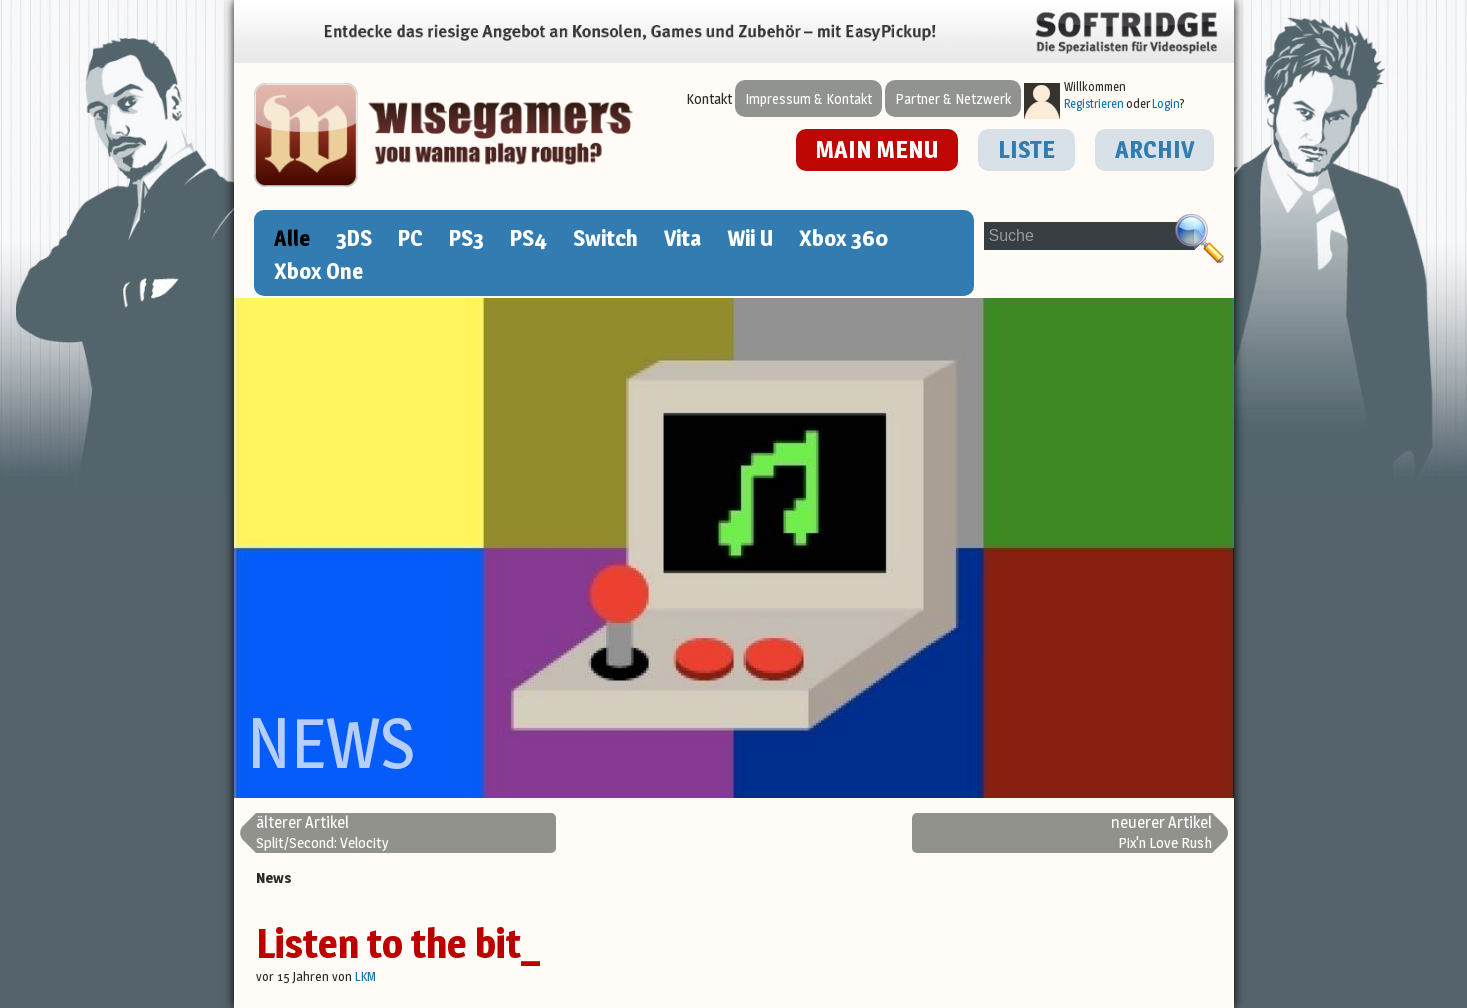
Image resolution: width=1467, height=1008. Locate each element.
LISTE (1026, 149)
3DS (354, 238)
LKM (365, 976)
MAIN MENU (877, 149)
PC (410, 238)
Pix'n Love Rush (1161, 832)
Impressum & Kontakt (808, 98)
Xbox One (318, 271)
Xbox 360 (843, 238)
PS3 (466, 238)
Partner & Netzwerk (953, 98)
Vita (682, 238)
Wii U (750, 238)
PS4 (528, 238)
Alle (292, 238)
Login (1166, 103)
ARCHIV (1154, 149)
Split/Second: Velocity (322, 832)
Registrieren (1094, 103)
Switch (605, 238)
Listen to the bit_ (398, 943)
